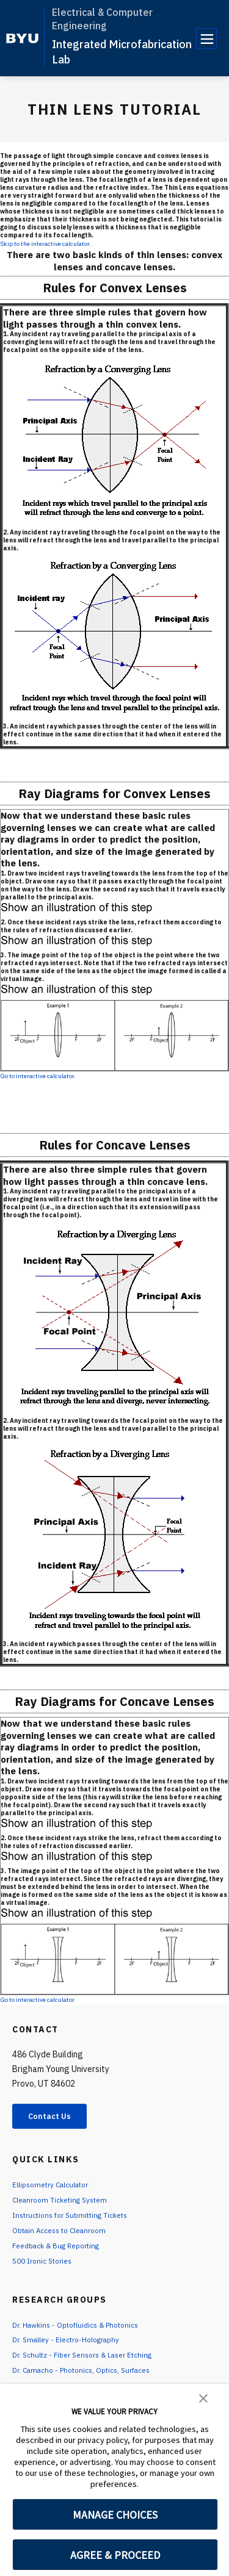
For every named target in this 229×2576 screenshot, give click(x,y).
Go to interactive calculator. (38, 1076)
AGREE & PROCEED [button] (115, 2555)
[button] (203, 2397)
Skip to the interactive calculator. (45, 244)
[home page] (22, 38)
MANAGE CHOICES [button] (115, 2515)
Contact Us (58, 2118)
